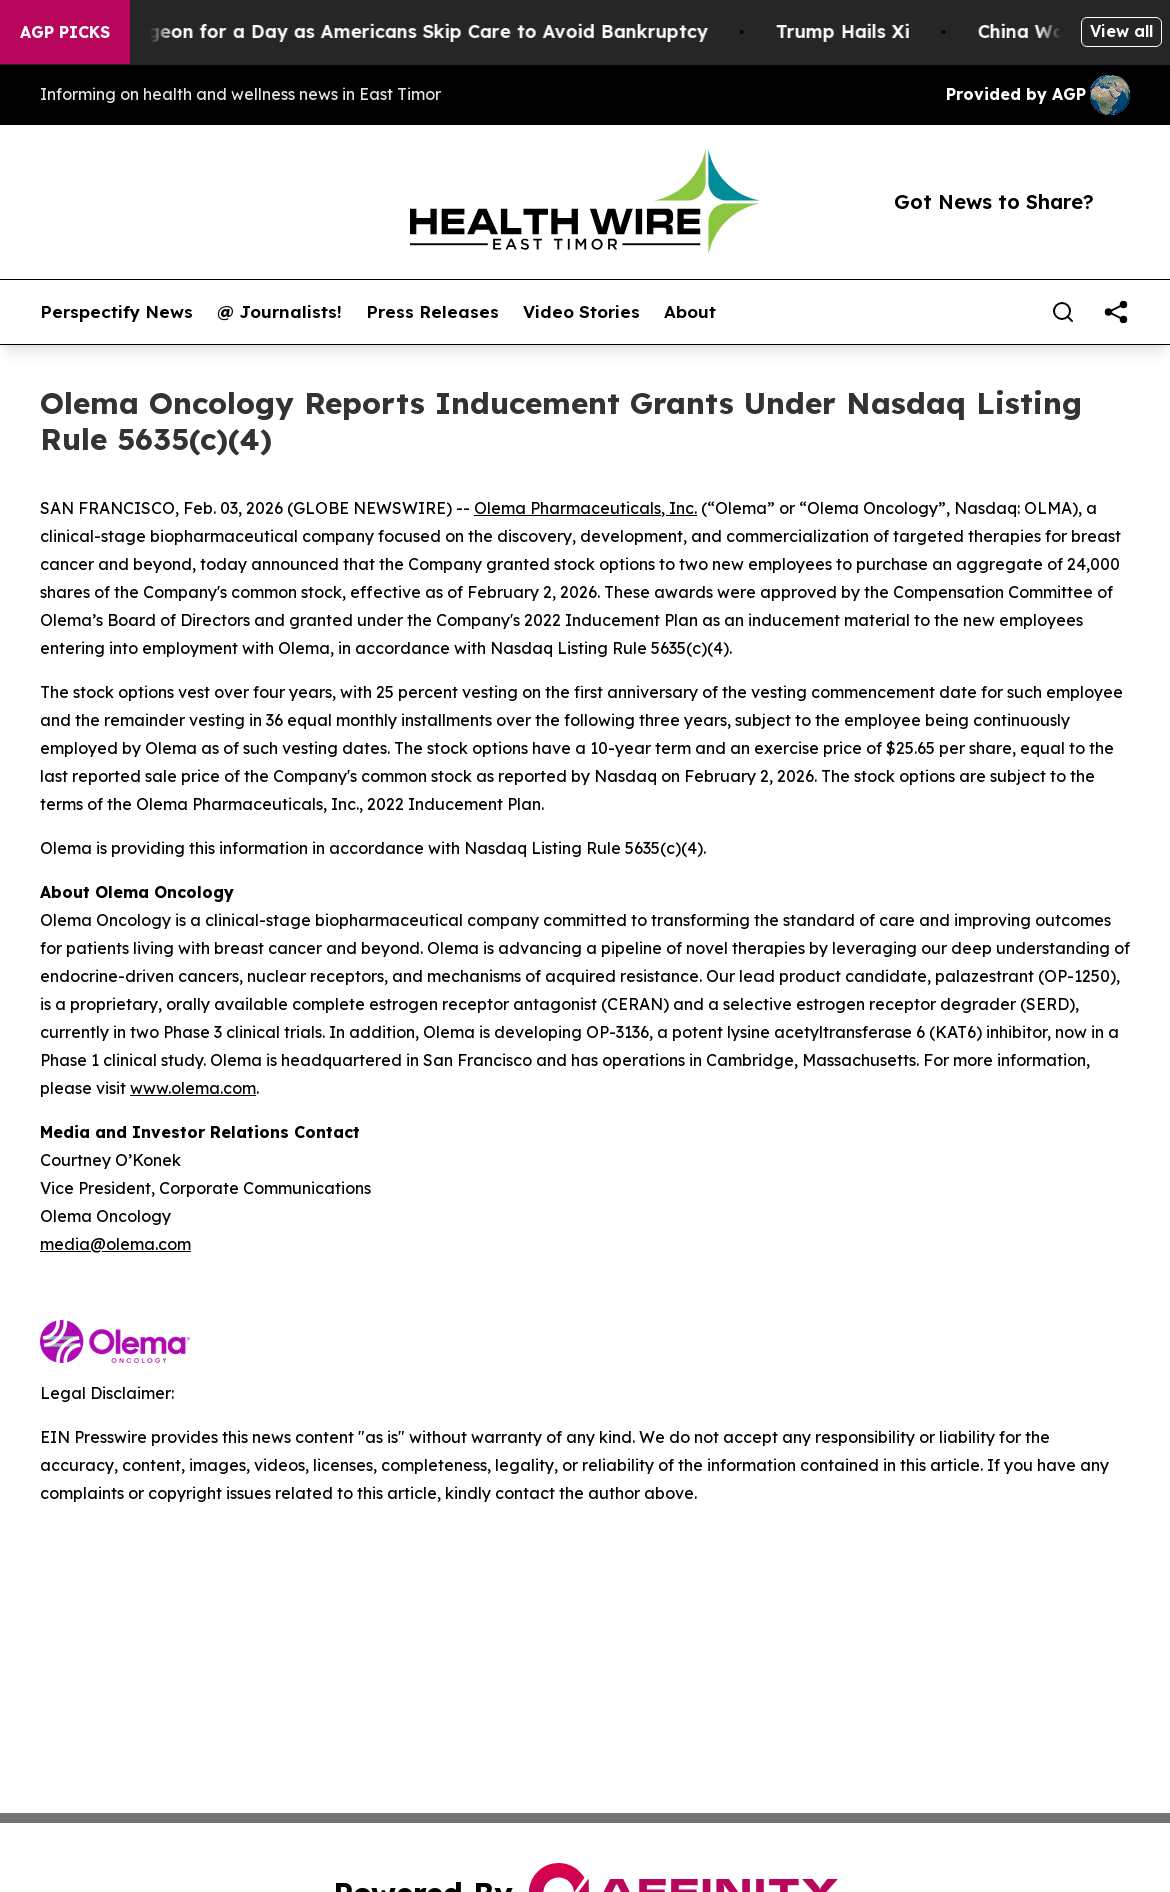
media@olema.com (115, 1244)
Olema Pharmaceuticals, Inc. (585, 508)
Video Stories (581, 312)
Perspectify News (116, 312)
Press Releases (432, 312)
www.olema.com (193, 1088)
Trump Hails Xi (860, 31)
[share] (1116, 312)
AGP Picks (65, 32)
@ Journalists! (279, 312)
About (690, 312)
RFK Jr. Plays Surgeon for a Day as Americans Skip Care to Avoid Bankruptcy (367, 31)
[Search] (1063, 312)
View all (1121, 31)
